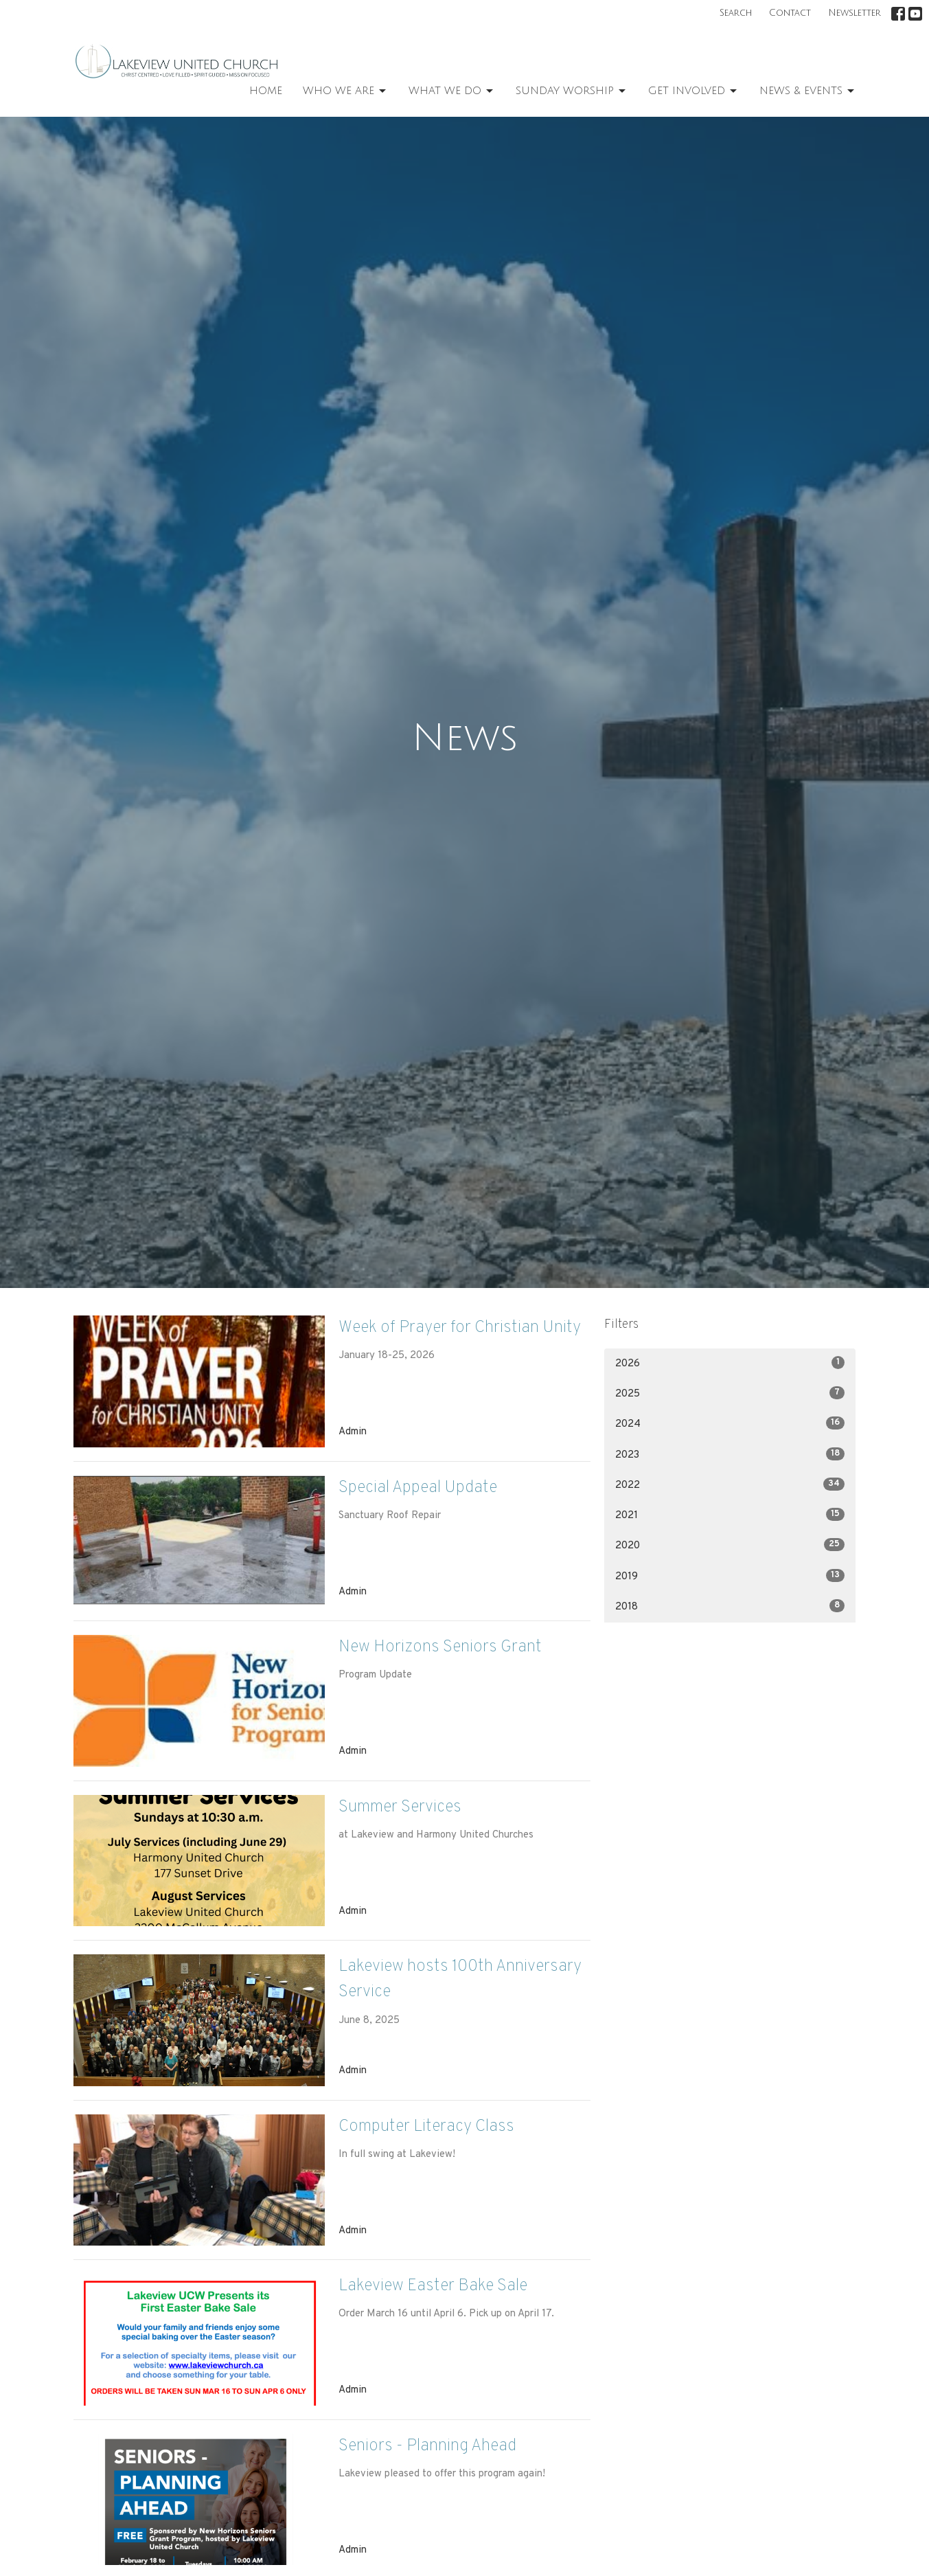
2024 (730, 1423)
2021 (730, 1515)
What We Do (452, 91)
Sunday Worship (572, 91)
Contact (790, 13)
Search (736, 13)
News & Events (807, 91)
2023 (730, 1454)
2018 (730, 1606)
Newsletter (854, 13)
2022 (730, 1485)
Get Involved (693, 91)
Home (265, 90)
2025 (730, 1393)
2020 (730, 1545)
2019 (730, 1576)
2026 (730, 1363)
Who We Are (345, 91)
